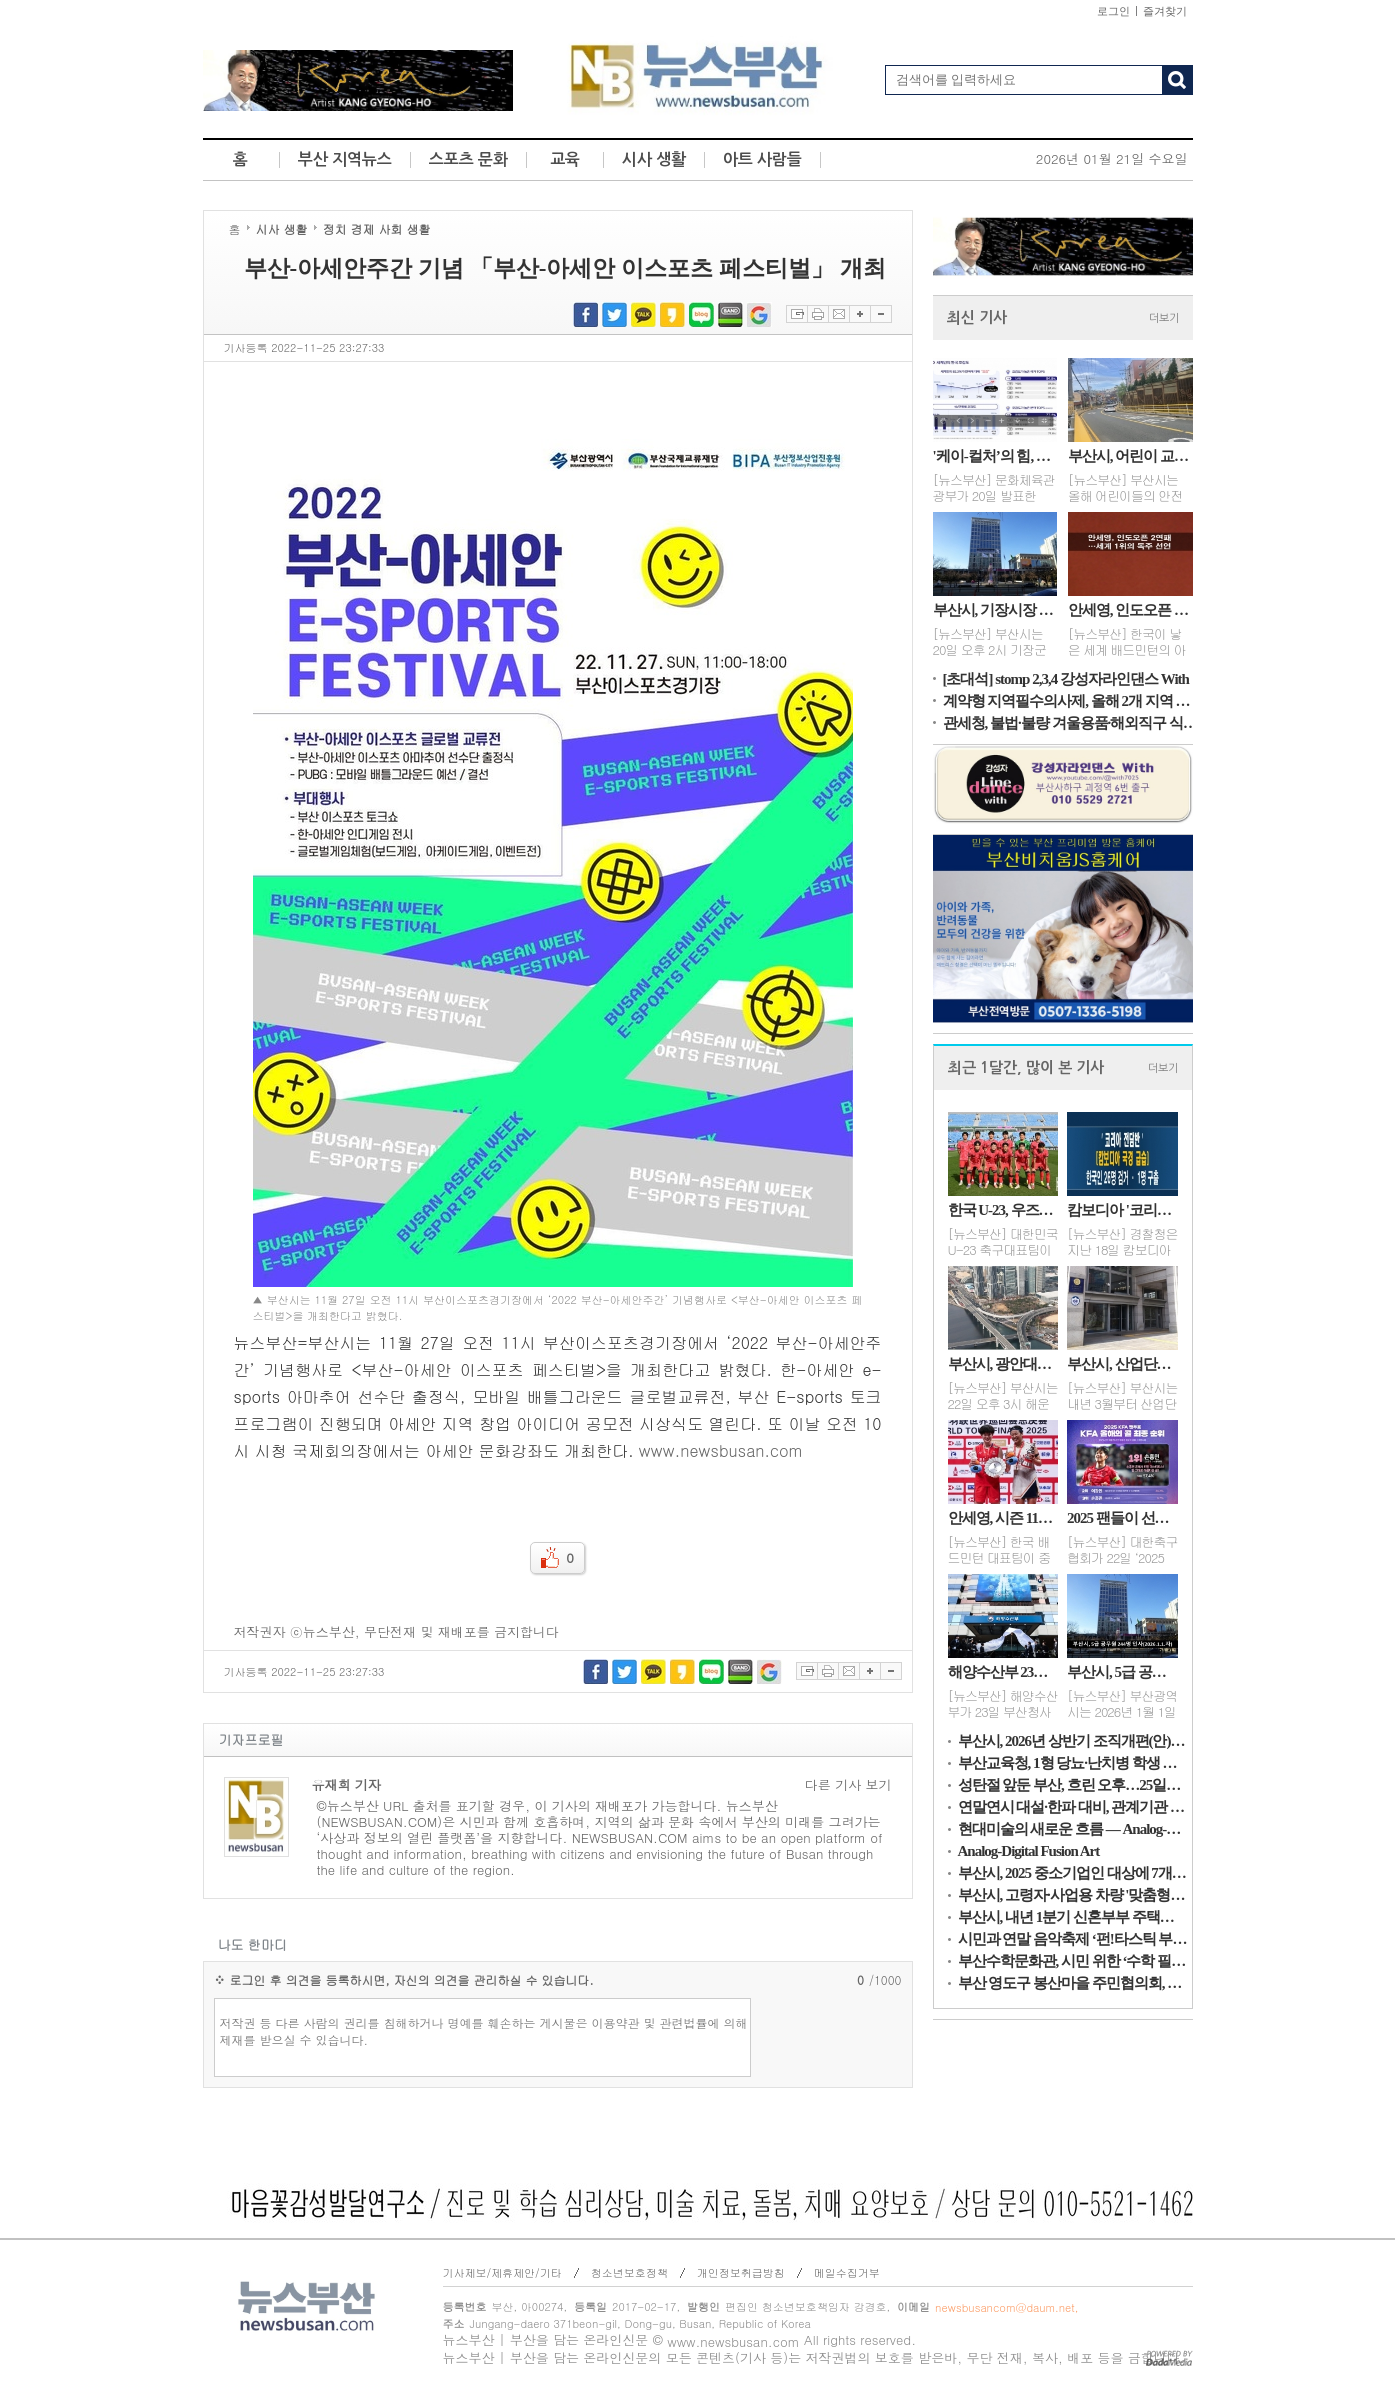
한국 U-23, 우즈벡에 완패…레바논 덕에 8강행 (1003, 1210)
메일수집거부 (847, 2272)
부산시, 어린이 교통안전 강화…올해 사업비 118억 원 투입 (1130, 456)
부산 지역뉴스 (345, 159)
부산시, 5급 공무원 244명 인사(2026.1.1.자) (1122, 1672)
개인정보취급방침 (741, 2272)
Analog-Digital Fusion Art (1029, 1851)
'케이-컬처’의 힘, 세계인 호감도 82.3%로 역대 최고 (995, 456)
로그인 (1113, 11)
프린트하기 (817, 314)
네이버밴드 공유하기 (730, 314)
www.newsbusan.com (721, 1450)
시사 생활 (654, 159)
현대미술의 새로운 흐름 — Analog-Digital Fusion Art (1073, 1829)
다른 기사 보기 (848, 1785)
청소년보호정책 (629, 2272)
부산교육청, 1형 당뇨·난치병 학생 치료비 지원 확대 (1073, 1763)
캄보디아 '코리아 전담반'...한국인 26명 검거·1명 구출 (1122, 1210)
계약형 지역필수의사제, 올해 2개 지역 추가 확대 (1073, 701)
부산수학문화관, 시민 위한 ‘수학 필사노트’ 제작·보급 (1073, 1961)
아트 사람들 (762, 159)
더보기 (1164, 318)
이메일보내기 (838, 314)
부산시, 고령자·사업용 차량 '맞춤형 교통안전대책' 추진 (1073, 1895)
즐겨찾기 (1165, 11)
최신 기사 (977, 317)
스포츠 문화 (468, 159)
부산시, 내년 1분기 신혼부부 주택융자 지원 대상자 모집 (1073, 1917)
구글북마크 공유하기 (759, 314)
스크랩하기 (796, 314)
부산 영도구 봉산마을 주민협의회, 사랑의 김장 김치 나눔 (1073, 1983)
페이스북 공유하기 (585, 314)
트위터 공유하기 (614, 314)
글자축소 (881, 314)
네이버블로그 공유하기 (701, 314)
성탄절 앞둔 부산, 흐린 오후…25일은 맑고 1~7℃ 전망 (1073, 1785)
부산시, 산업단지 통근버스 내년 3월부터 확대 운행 (1122, 1364)
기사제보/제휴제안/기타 (502, 2272)
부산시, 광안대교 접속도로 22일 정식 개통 (1003, 1364)
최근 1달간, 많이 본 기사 (1026, 1067)
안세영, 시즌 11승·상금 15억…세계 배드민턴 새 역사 (1003, 1518)
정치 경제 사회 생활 (377, 228)
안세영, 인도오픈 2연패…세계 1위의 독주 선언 (1130, 610)
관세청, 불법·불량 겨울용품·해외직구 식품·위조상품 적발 (1073, 723)
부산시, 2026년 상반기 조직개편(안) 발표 (1073, 1741)
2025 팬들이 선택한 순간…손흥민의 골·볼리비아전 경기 (1122, 1518)
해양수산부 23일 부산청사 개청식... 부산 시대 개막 (1003, 1672)
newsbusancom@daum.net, (1006, 2307)
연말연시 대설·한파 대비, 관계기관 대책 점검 (1073, 1807)
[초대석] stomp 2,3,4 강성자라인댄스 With (1066, 679)
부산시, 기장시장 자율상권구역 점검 (995, 610)
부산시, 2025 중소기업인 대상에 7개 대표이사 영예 (1073, 1873)
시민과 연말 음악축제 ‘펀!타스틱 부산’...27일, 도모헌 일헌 (1073, 1939)
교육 (565, 159)
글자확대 (859, 314)
